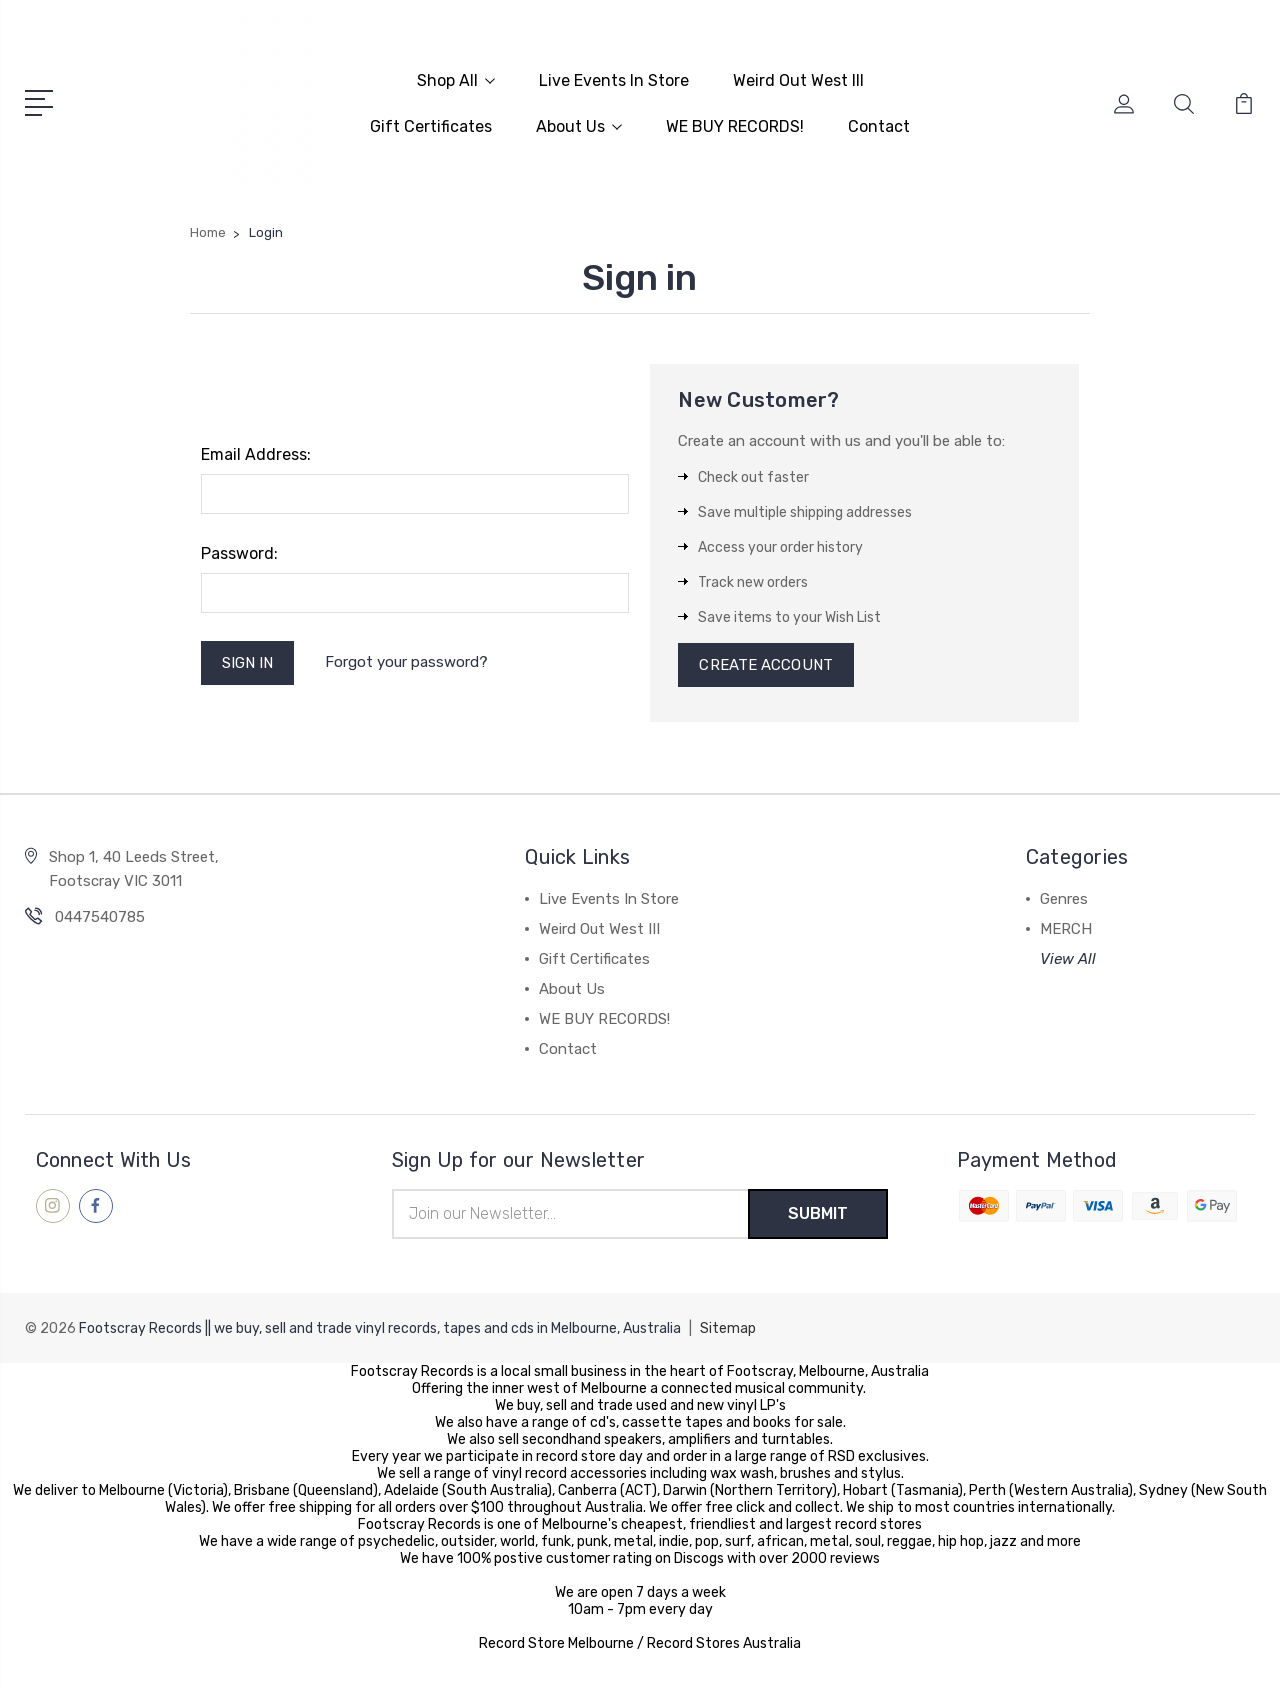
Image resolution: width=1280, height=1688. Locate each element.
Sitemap (728, 1328)
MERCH (1066, 929)
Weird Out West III (798, 80)
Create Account (765, 665)
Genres (1064, 899)
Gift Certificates (431, 126)
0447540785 (100, 917)
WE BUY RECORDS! (735, 126)
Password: (239, 553)
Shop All (456, 80)
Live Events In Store (614, 80)
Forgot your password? (406, 662)
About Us (579, 126)
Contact (879, 126)
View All (1068, 959)
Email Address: (256, 454)
